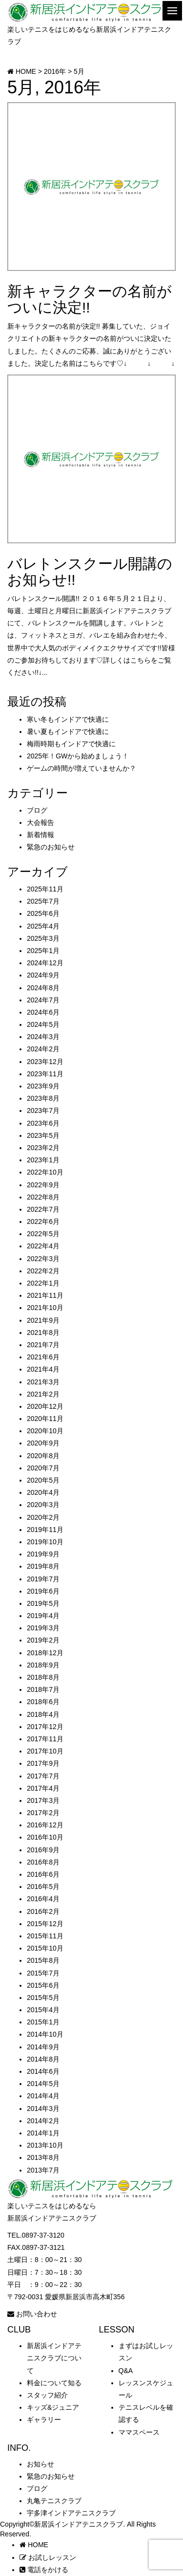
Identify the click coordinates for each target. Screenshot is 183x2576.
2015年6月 (43, 1985)
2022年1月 (43, 1283)
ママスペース (139, 2432)
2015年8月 (43, 1960)
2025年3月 (43, 938)
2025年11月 (45, 889)
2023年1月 (43, 1160)
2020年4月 (43, 1492)
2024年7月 (43, 1000)
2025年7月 (43, 901)
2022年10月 (45, 1172)
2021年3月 (43, 1382)
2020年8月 (43, 1456)
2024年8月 (43, 988)
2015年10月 (45, 1948)
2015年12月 (45, 1924)
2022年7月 (43, 1209)
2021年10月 (45, 1307)
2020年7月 (43, 1468)
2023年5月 (43, 1135)
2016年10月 (45, 1837)
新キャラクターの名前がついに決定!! (89, 299)
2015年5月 (43, 1997)
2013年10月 (45, 2145)
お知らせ (40, 2464)
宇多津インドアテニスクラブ (71, 2513)
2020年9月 (43, 1443)
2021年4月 (43, 1369)
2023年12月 (45, 1062)
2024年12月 (45, 963)
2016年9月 (43, 1850)
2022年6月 (43, 1221)
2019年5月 (43, 1603)
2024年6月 (43, 1012)
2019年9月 (43, 1554)
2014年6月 (43, 2071)
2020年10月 (45, 1431)
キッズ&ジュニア (53, 2407)
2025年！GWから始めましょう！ (78, 756)
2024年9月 (43, 975)
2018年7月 (43, 1689)
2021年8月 (43, 1332)
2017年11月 (45, 1739)
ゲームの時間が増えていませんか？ (81, 768)
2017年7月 (43, 1776)
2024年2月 (43, 1049)
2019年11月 (45, 1529)
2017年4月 (43, 1788)
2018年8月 (43, 1677)
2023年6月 (43, 1123)
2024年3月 (43, 1037)
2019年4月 (43, 1616)
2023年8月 (43, 1098)
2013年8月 (43, 2157)
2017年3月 (43, 1800)
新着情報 (40, 835)
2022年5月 (43, 1234)
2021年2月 (43, 1394)
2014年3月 (43, 2108)
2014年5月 (43, 2083)
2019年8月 (43, 1566)
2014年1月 (43, 2133)
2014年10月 (45, 2034)
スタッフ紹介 (47, 2395)
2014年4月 (43, 2096)
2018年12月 (45, 1653)
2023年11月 (45, 1074)
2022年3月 (43, 1259)
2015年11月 (45, 1936)
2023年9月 (43, 1086)
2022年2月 (43, 1271)
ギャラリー (44, 2419)
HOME (34, 2545)
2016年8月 (43, 1862)
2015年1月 (43, 2022)
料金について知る (54, 2383)
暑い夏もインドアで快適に (68, 731)
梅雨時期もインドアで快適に (71, 744)
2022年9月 (43, 1185)
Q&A (126, 2371)
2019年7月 (43, 1579)
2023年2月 (43, 1148)
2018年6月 (43, 1702)
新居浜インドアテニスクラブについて (54, 2358)
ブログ (37, 810)
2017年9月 (43, 1763)
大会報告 (40, 822)
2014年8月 (43, 2059)
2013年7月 (43, 2170)
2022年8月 (43, 1197)
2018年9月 (43, 1665)
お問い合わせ (32, 2314)
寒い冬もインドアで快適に (68, 719)
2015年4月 (43, 2010)
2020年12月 (45, 1406)
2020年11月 (45, 1418)
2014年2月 (43, 2121)
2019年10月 (45, 1542)
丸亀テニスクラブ (54, 2501)
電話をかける (44, 2570)
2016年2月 (43, 1911)
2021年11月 (45, 1295)
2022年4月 (43, 1246)
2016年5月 (43, 1886)
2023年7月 (43, 1110)
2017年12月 (45, 1727)
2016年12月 (45, 1825)
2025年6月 (43, 913)
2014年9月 (43, 2047)
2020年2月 (43, 1517)
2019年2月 (43, 1640)
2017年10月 (45, 1751)
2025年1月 (43, 951)
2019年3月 (43, 1628)
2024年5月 (43, 1024)
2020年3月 (43, 1505)
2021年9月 (43, 1320)
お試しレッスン (48, 2557)
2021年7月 (43, 1345)
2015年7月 (43, 1973)
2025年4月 (43, 926)
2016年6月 (43, 1874)
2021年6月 (43, 1357)
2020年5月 (43, 1480)
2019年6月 (43, 1591)
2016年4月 (43, 1899)
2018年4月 (43, 1714)
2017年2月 (43, 1813)
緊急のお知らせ (51, 847)
